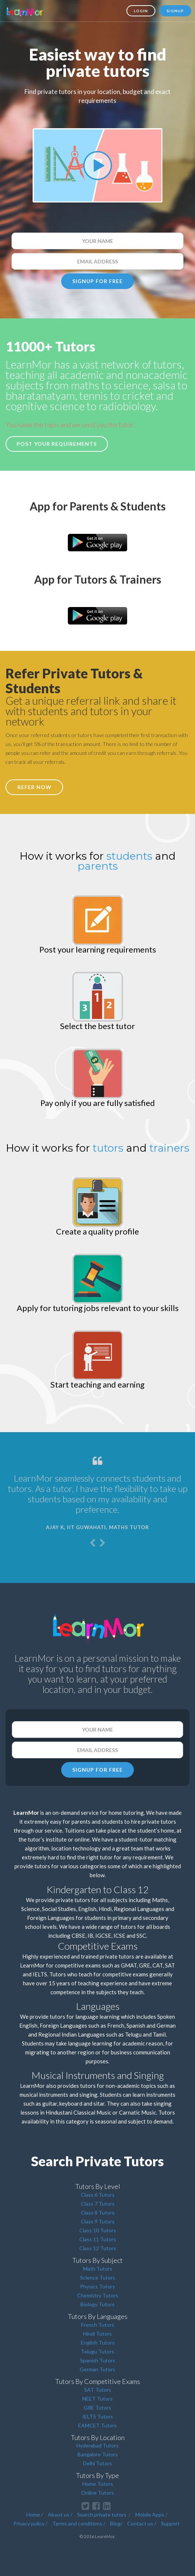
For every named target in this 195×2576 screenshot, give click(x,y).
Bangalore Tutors (97, 2454)
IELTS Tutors (97, 2416)
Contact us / (141, 2523)
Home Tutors (97, 2484)
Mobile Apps (149, 2514)
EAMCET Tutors (97, 2425)
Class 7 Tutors (98, 2203)
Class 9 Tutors (98, 2221)
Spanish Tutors (97, 2360)
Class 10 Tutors (97, 2230)
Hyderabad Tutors (97, 2445)
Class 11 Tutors (97, 2239)
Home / (34, 2514)
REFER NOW (34, 787)
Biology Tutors (97, 2304)
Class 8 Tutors (98, 2212)
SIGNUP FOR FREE (97, 281)
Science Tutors (97, 2277)
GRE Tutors (97, 2407)
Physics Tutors (97, 2286)
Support (170, 2523)
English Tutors (98, 2342)
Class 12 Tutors (97, 2248)
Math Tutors (97, 2268)
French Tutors (97, 2325)
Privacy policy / (30, 2523)
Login (141, 11)
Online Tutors (97, 2492)
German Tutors (97, 2369)
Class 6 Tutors (98, 2194)
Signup (175, 11)
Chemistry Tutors (97, 2295)
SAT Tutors (97, 2390)
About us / (60, 2514)
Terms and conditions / (78, 2523)
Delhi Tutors (97, 2463)
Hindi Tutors (97, 2333)
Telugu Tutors (97, 2351)
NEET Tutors (97, 2398)
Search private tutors (101, 2514)
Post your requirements (57, 444)
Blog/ (116, 2523)
